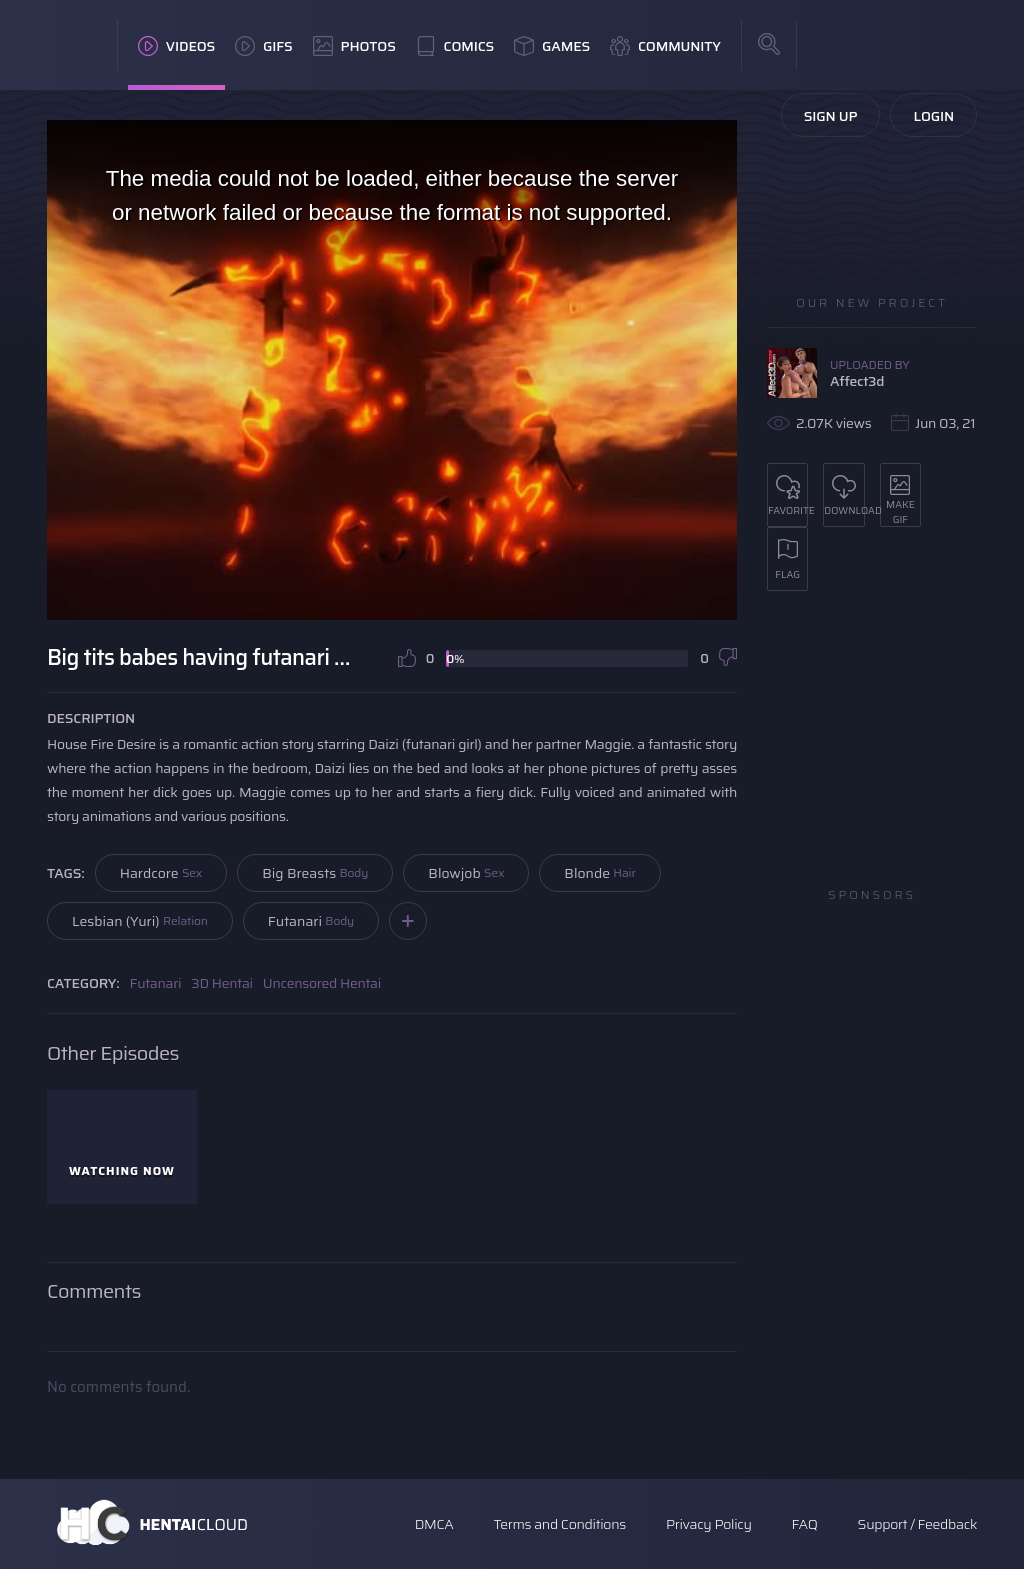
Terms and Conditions (559, 1524)
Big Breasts (315, 873)
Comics (455, 46)
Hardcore (161, 873)
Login (933, 116)
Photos (354, 46)
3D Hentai (222, 983)
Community (665, 46)
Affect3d (857, 381)
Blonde (599, 873)
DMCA (434, 1524)
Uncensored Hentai (322, 983)
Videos (176, 46)
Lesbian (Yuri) (140, 921)
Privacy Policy (709, 1524)
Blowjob (466, 873)
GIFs (264, 46)
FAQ (805, 1524)
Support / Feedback (917, 1524)
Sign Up (831, 116)
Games (552, 46)
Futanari (311, 921)
